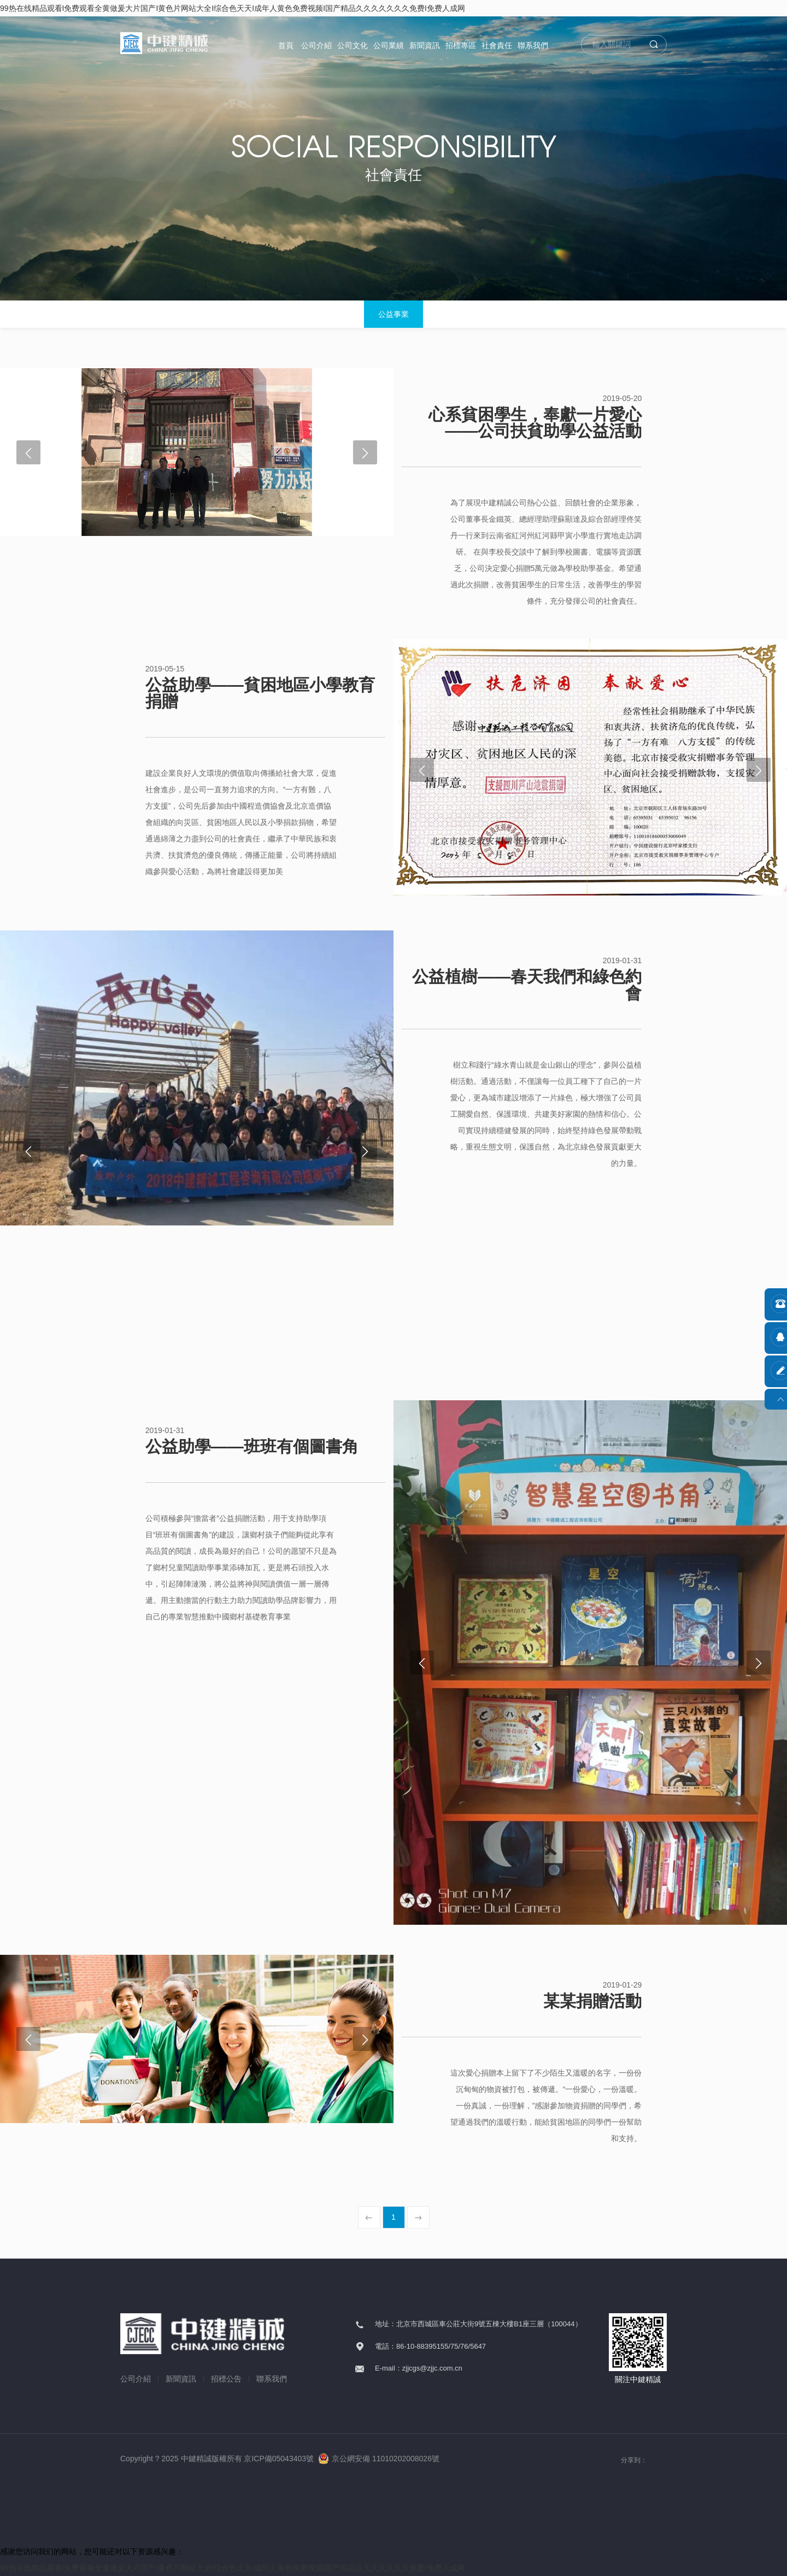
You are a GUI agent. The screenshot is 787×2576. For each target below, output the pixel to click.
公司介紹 (316, 45)
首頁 (285, 45)
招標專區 (460, 45)
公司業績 (388, 45)
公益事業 (393, 314)
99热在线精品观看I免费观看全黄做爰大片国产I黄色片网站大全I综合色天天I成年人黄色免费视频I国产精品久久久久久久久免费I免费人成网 (232, 8)
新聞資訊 (424, 45)
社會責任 (496, 45)
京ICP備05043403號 (279, 2458)
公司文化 (352, 45)
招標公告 (226, 2379)
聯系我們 (533, 45)
